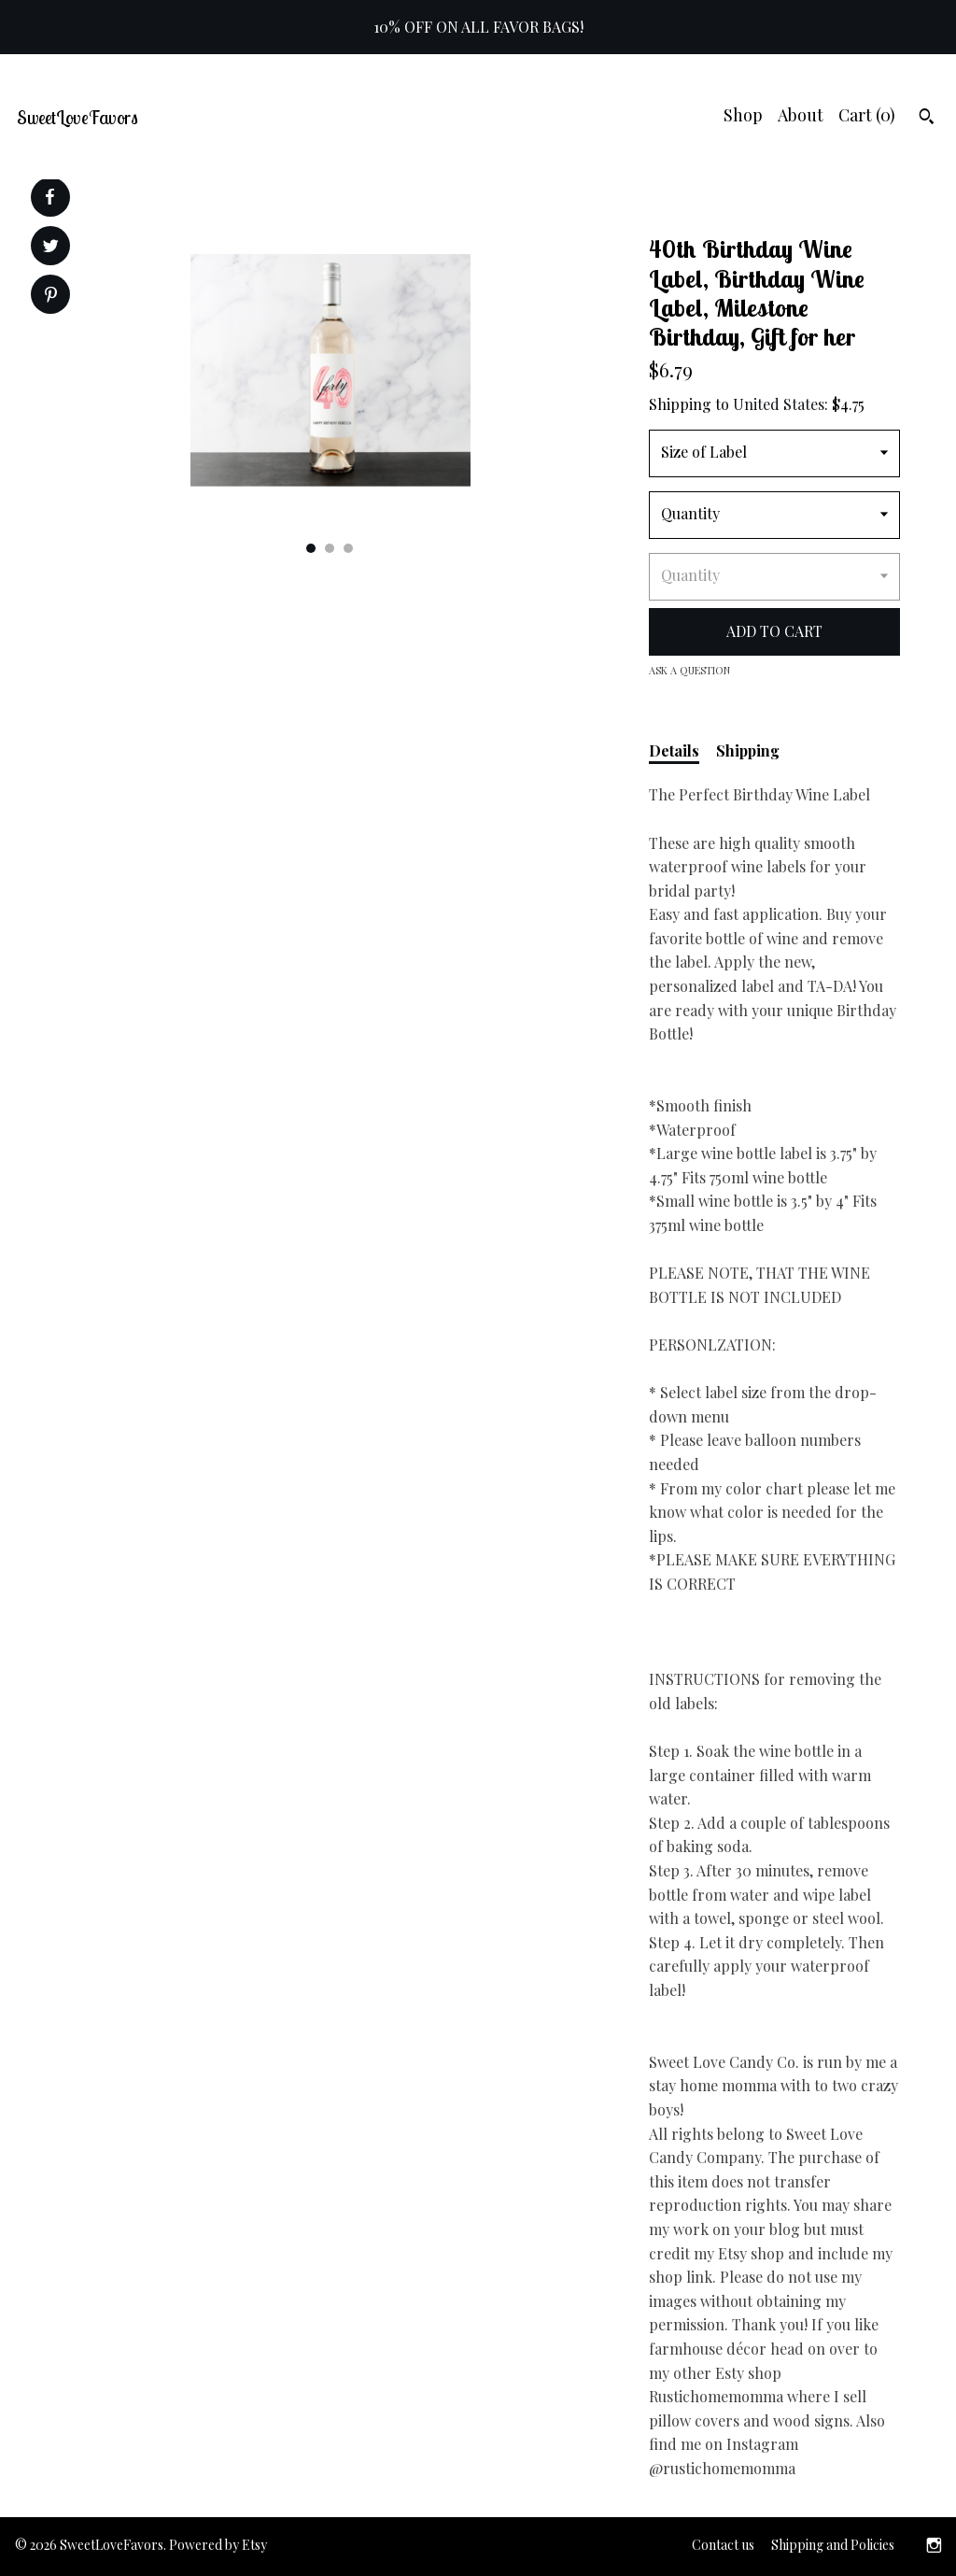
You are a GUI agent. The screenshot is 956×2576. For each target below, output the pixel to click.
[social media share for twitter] (51, 248)
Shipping (748, 750)
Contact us (723, 2545)
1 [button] (311, 548)
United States (778, 404)
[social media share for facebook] (49, 197)
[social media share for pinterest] (51, 296)
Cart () (866, 115)
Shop (743, 115)
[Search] (927, 118)
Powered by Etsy (218, 2545)
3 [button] (348, 548)
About (800, 115)
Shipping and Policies (832, 2545)
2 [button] (329, 548)
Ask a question (689, 670)
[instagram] (934, 2546)
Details (674, 750)
